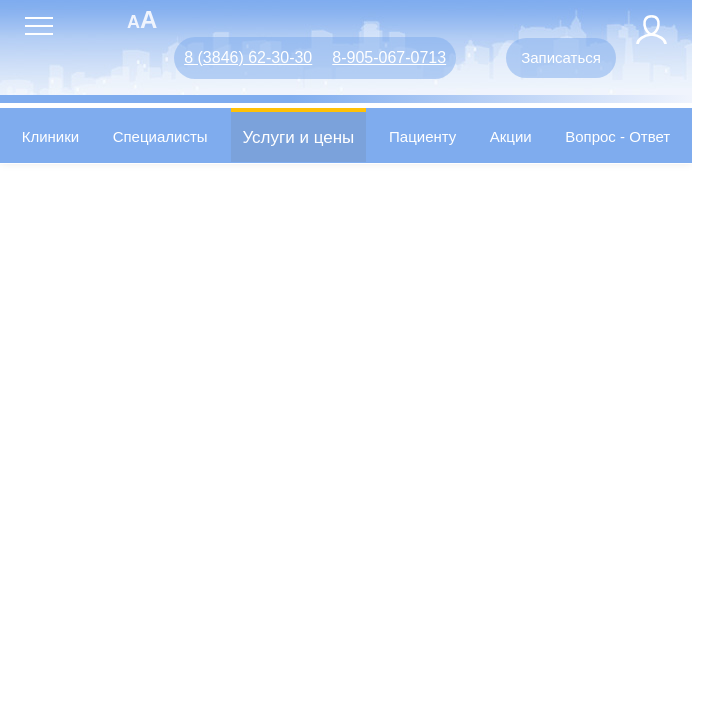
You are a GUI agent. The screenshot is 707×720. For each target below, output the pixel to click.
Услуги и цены (298, 137)
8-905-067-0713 (389, 57)
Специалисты (160, 136)
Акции (511, 136)
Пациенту (422, 136)
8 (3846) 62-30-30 (248, 57)
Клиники (50, 136)
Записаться (561, 57)
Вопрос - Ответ (617, 136)
